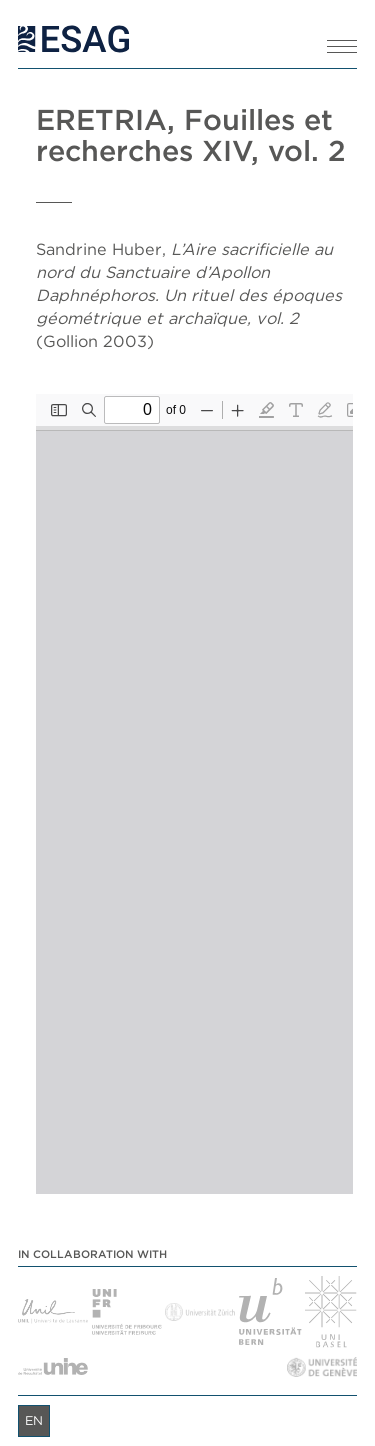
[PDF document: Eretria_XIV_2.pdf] (194, 794)
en (34, 1420)
